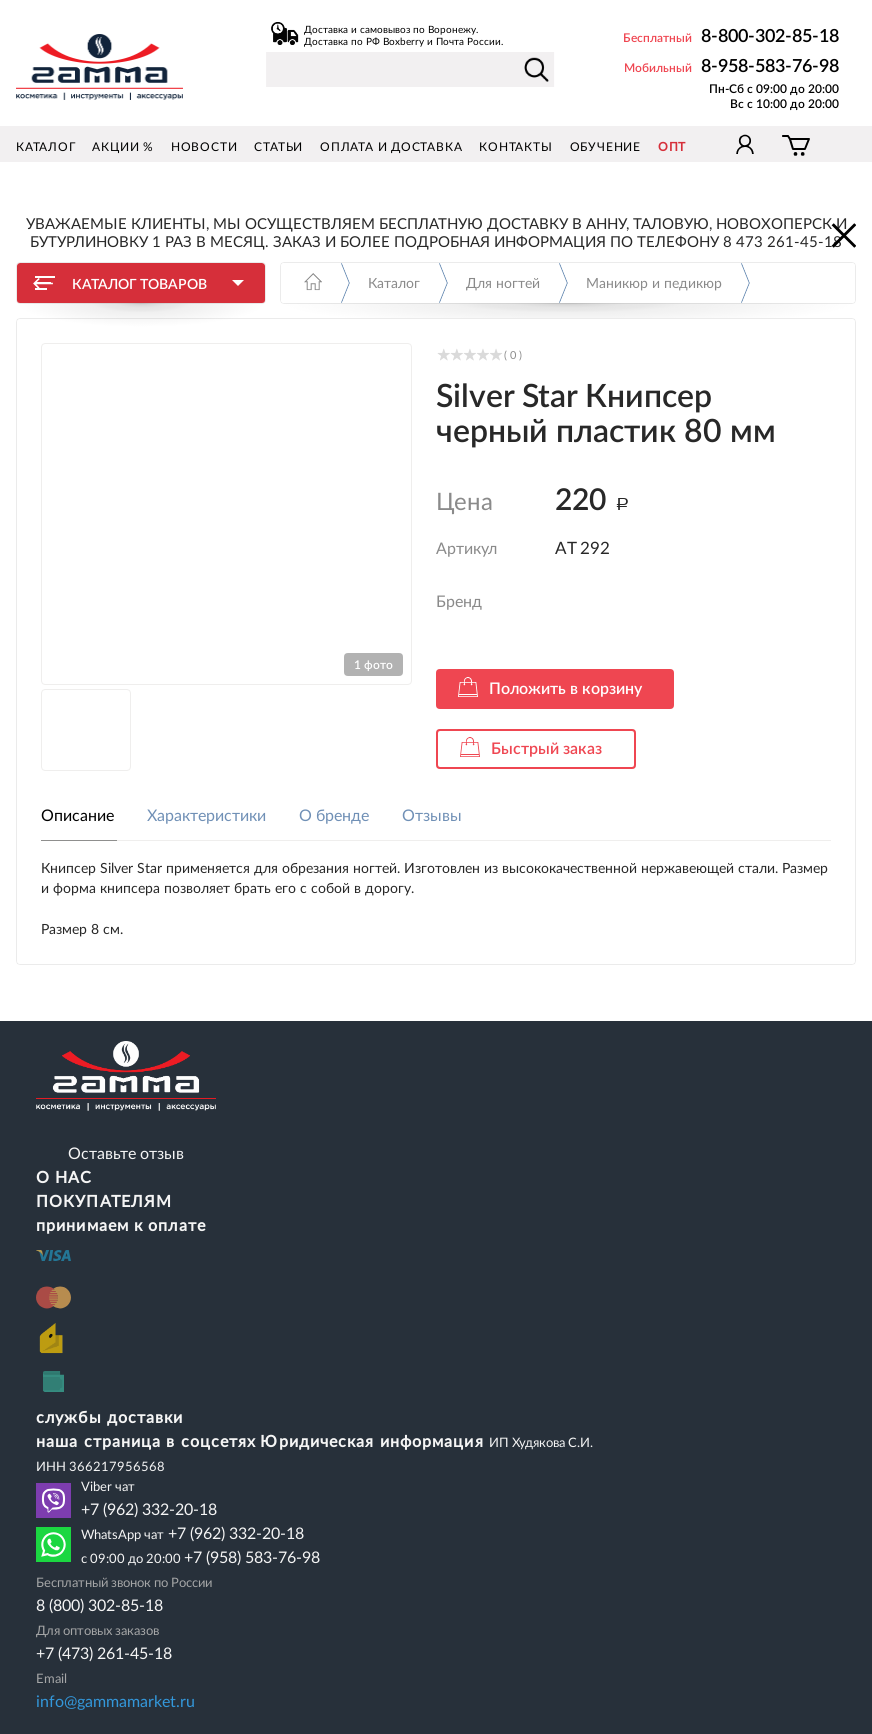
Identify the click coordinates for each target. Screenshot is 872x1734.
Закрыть (842, 234)
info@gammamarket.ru (115, 1702)
